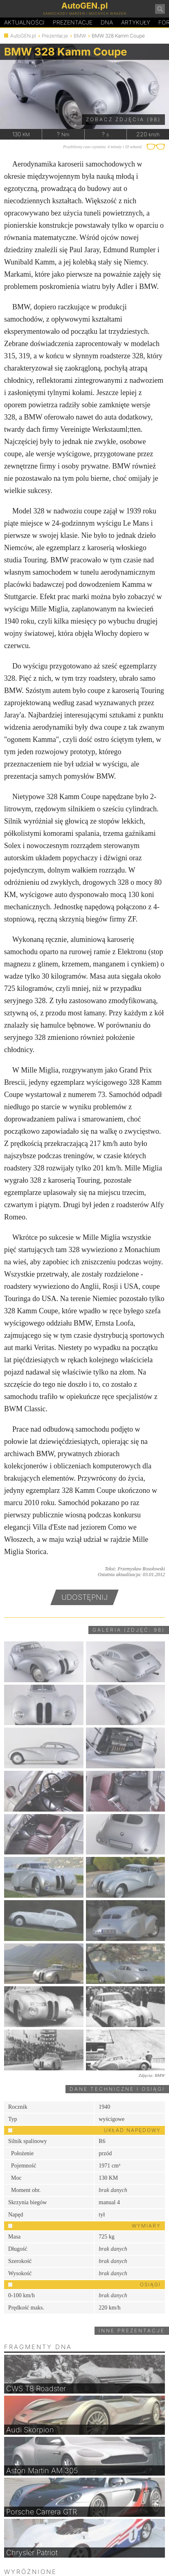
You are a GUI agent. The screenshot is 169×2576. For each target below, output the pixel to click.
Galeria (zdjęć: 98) (128, 1630)
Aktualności (24, 22)
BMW (80, 36)
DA (107, 22)
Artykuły (135, 22)
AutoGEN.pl (23, 36)
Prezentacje (72, 22)
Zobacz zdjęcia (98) (123, 119)
